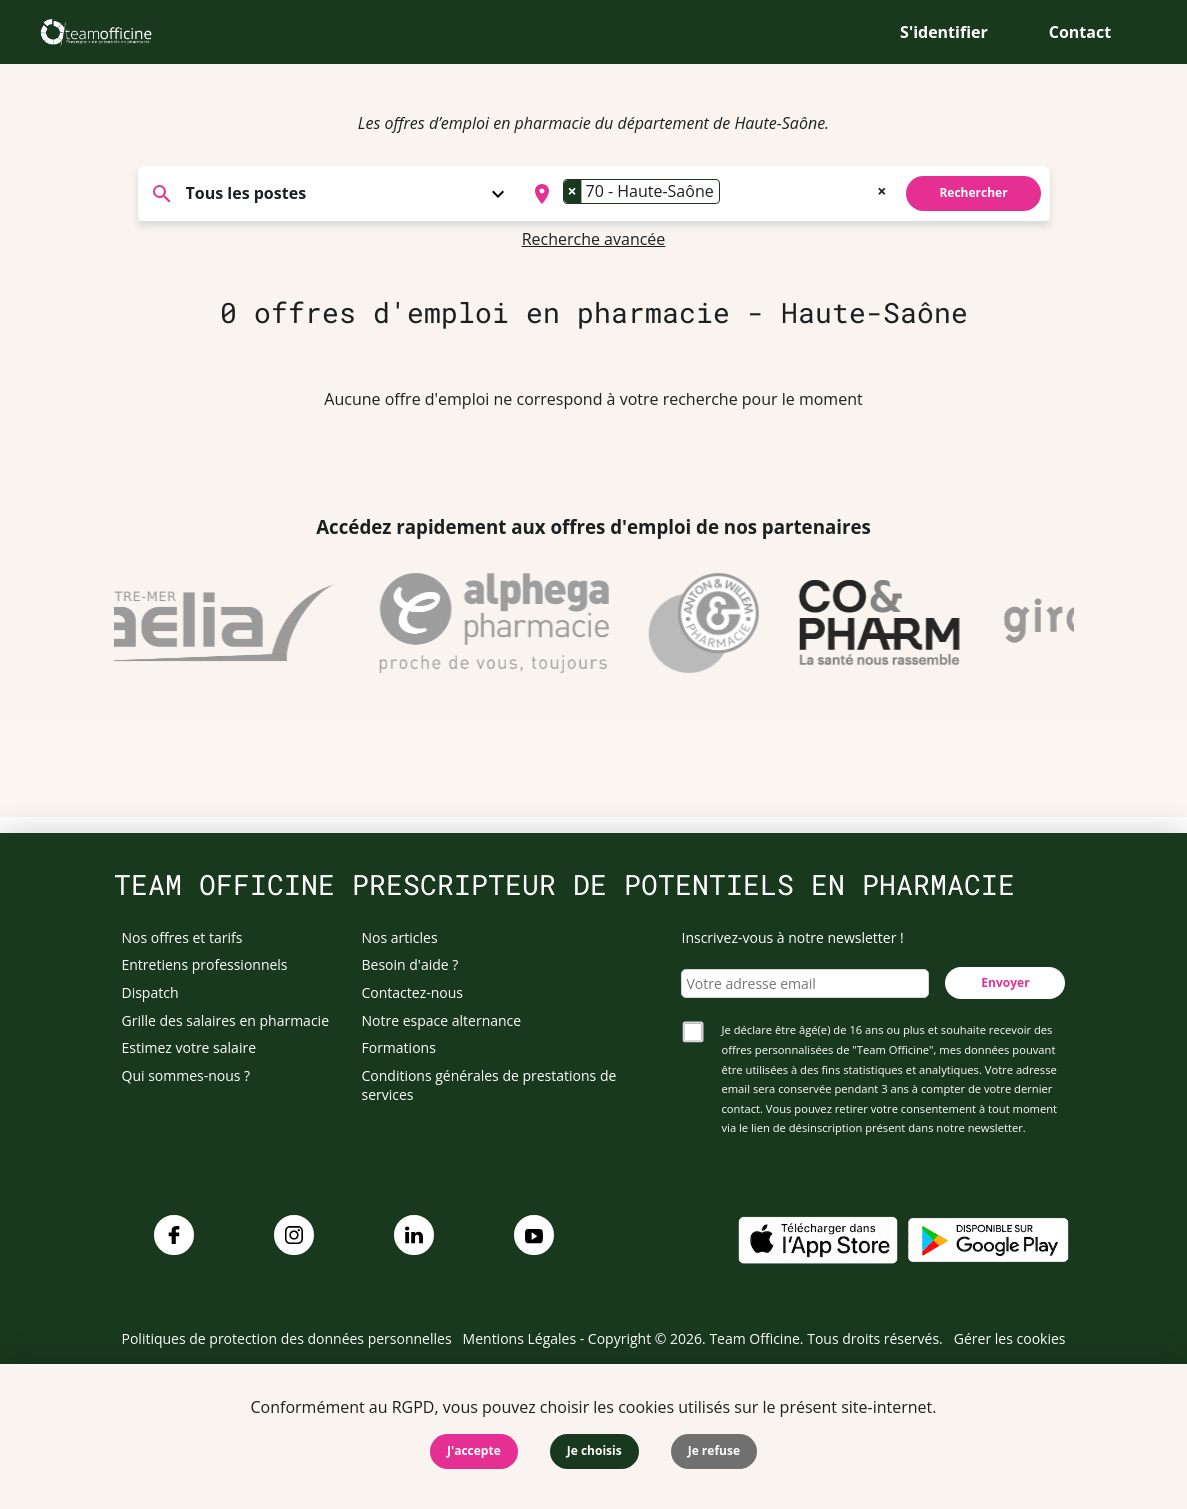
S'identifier (944, 32)
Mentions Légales (520, 1338)
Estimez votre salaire (189, 1047)
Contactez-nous (413, 992)
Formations (399, 1047)
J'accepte (474, 1450)
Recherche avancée (594, 239)
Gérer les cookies (1010, 1338)
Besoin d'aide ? (410, 964)
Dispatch (150, 992)
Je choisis (594, 1450)
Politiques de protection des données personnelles (287, 1338)
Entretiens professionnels (205, 964)
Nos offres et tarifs (182, 937)
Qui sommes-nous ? (186, 1075)
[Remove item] (573, 191)
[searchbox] (731, 194)
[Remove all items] (881, 189)
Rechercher (973, 192)
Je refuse (714, 1450)
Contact (1080, 32)
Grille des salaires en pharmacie (226, 1020)
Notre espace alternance (442, 1020)
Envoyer (1005, 982)
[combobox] (708, 194)
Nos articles (400, 937)
